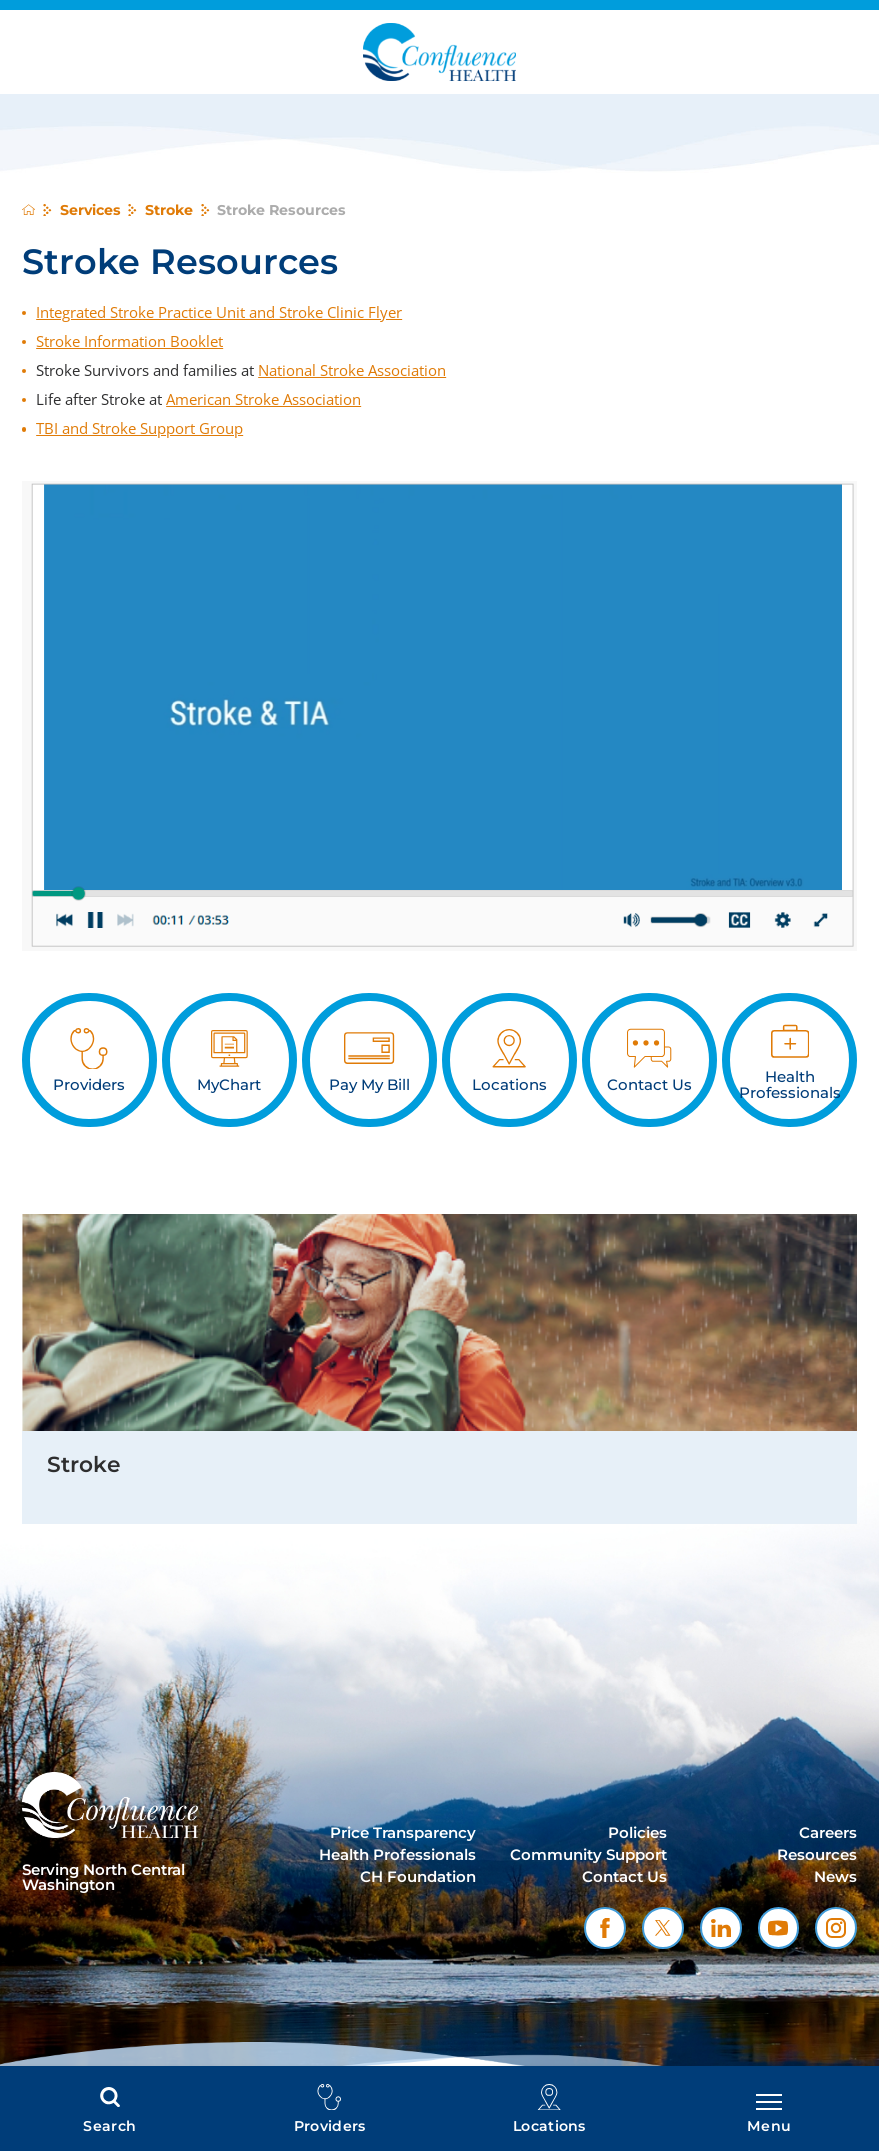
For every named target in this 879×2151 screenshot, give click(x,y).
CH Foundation (418, 1877)
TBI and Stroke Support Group (139, 428)
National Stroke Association (352, 370)
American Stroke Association (263, 399)
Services (90, 210)
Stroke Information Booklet (129, 341)
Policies (637, 1833)
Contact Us (624, 1877)
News (835, 1877)
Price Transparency (403, 1833)
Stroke (169, 210)
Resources (817, 1855)
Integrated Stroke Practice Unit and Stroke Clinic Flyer (219, 312)
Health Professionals (397, 1855)
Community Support (588, 1855)
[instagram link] (836, 1928)
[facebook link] (605, 1928)
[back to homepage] (28, 209)
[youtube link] (779, 1928)
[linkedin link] (721, 1928)
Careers (828, 1833)
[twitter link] (663, 1928)
